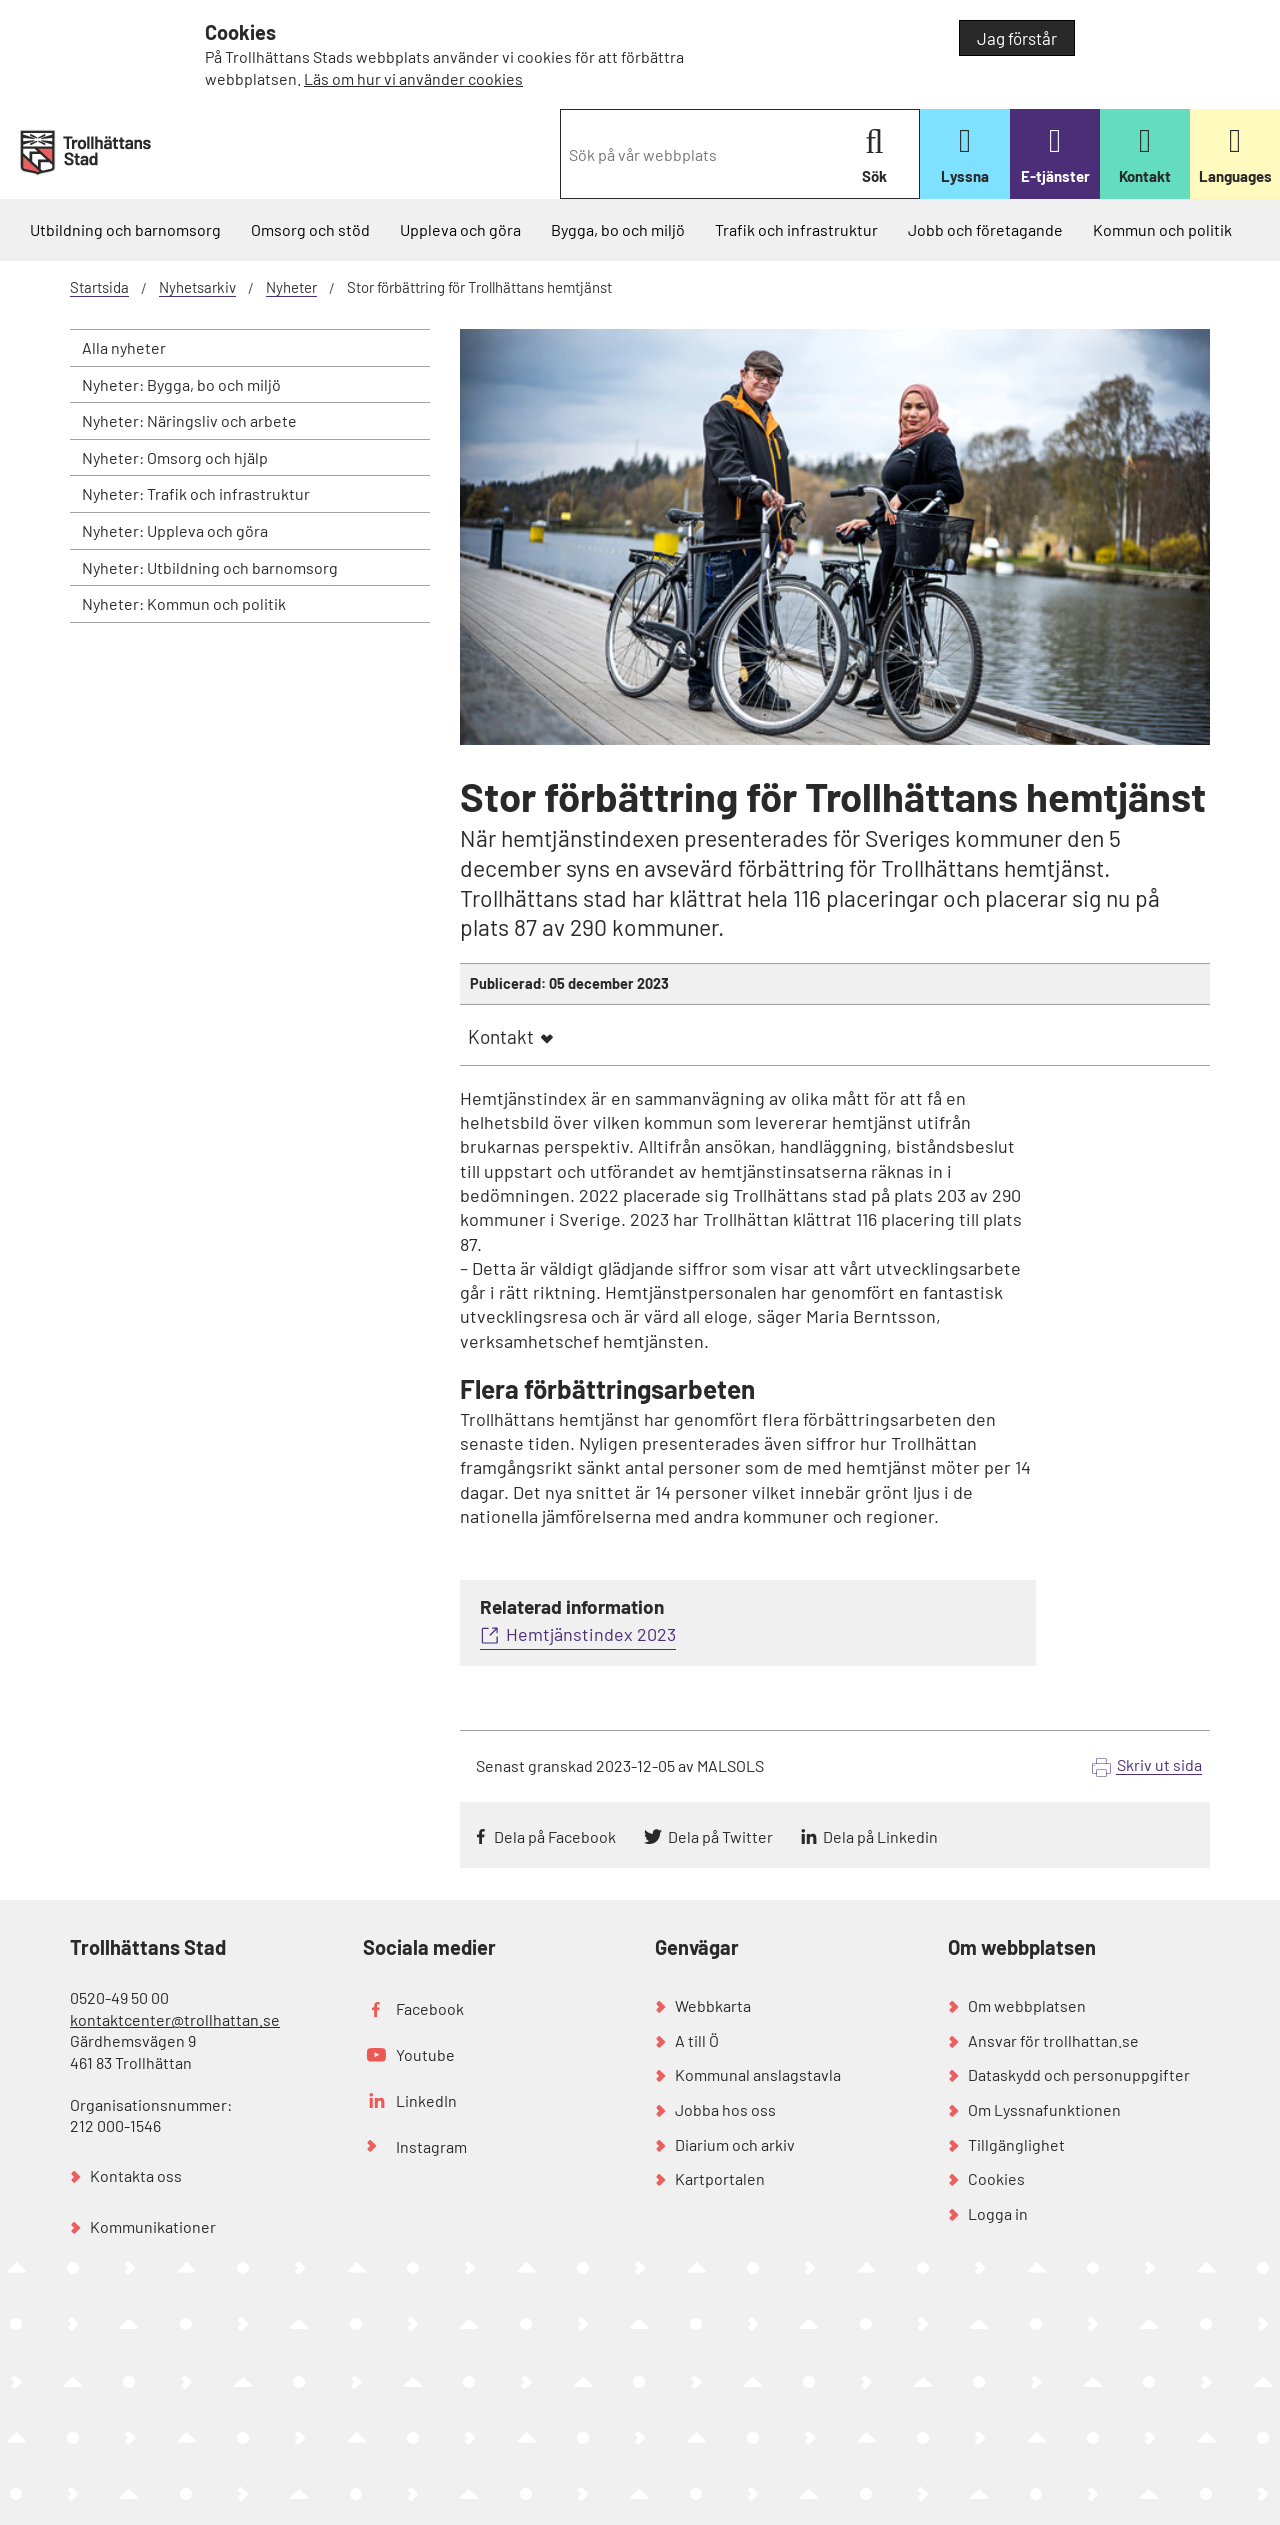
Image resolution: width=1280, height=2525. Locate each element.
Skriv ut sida (1159, 1764)
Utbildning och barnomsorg (125, 229)
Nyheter (291, 287)
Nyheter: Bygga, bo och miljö (181, 384)
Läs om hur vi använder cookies (413, 78)
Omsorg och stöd (310, 229)
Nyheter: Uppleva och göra (175, 530)
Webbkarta (713, 2005)
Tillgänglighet (1016, 2144)
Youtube (425, 2054)
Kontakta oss (136, 2175)
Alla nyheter (124, 347)
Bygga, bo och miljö (618, 229)
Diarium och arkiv (735, 2144)
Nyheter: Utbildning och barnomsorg (210, 567)
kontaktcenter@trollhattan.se (175, 2019)
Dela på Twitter (720, 1836)
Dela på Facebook (555, 1836)
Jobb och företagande (985, 229)
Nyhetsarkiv (197, 287)
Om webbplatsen (1027, 2005)
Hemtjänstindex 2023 (591, 1634)
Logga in (998, 2213)
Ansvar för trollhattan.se (1053, 2040)
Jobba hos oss (725, 2109)
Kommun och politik (1162, 229)
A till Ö (697, 2040)
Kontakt (501, 1036)
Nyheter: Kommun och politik (184, 603)
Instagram (431, 2146)
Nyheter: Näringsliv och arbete (189, 420)
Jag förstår (1017, 38)
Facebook (430, 2008)
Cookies (996, 2178)
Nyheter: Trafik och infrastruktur (196, 493)
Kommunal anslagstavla (758, 2074)
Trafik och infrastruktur (796, 229)
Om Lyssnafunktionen (1044, 2109)
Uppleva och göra (460, 229)
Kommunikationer (153, 2226)
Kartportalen (720, 2178)
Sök (874, 155)
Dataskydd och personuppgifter (1079, 2074)
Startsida (99, 287)
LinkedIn (426, 2100)
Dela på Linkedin (880, 1836)
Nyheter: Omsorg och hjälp (175, 457)
